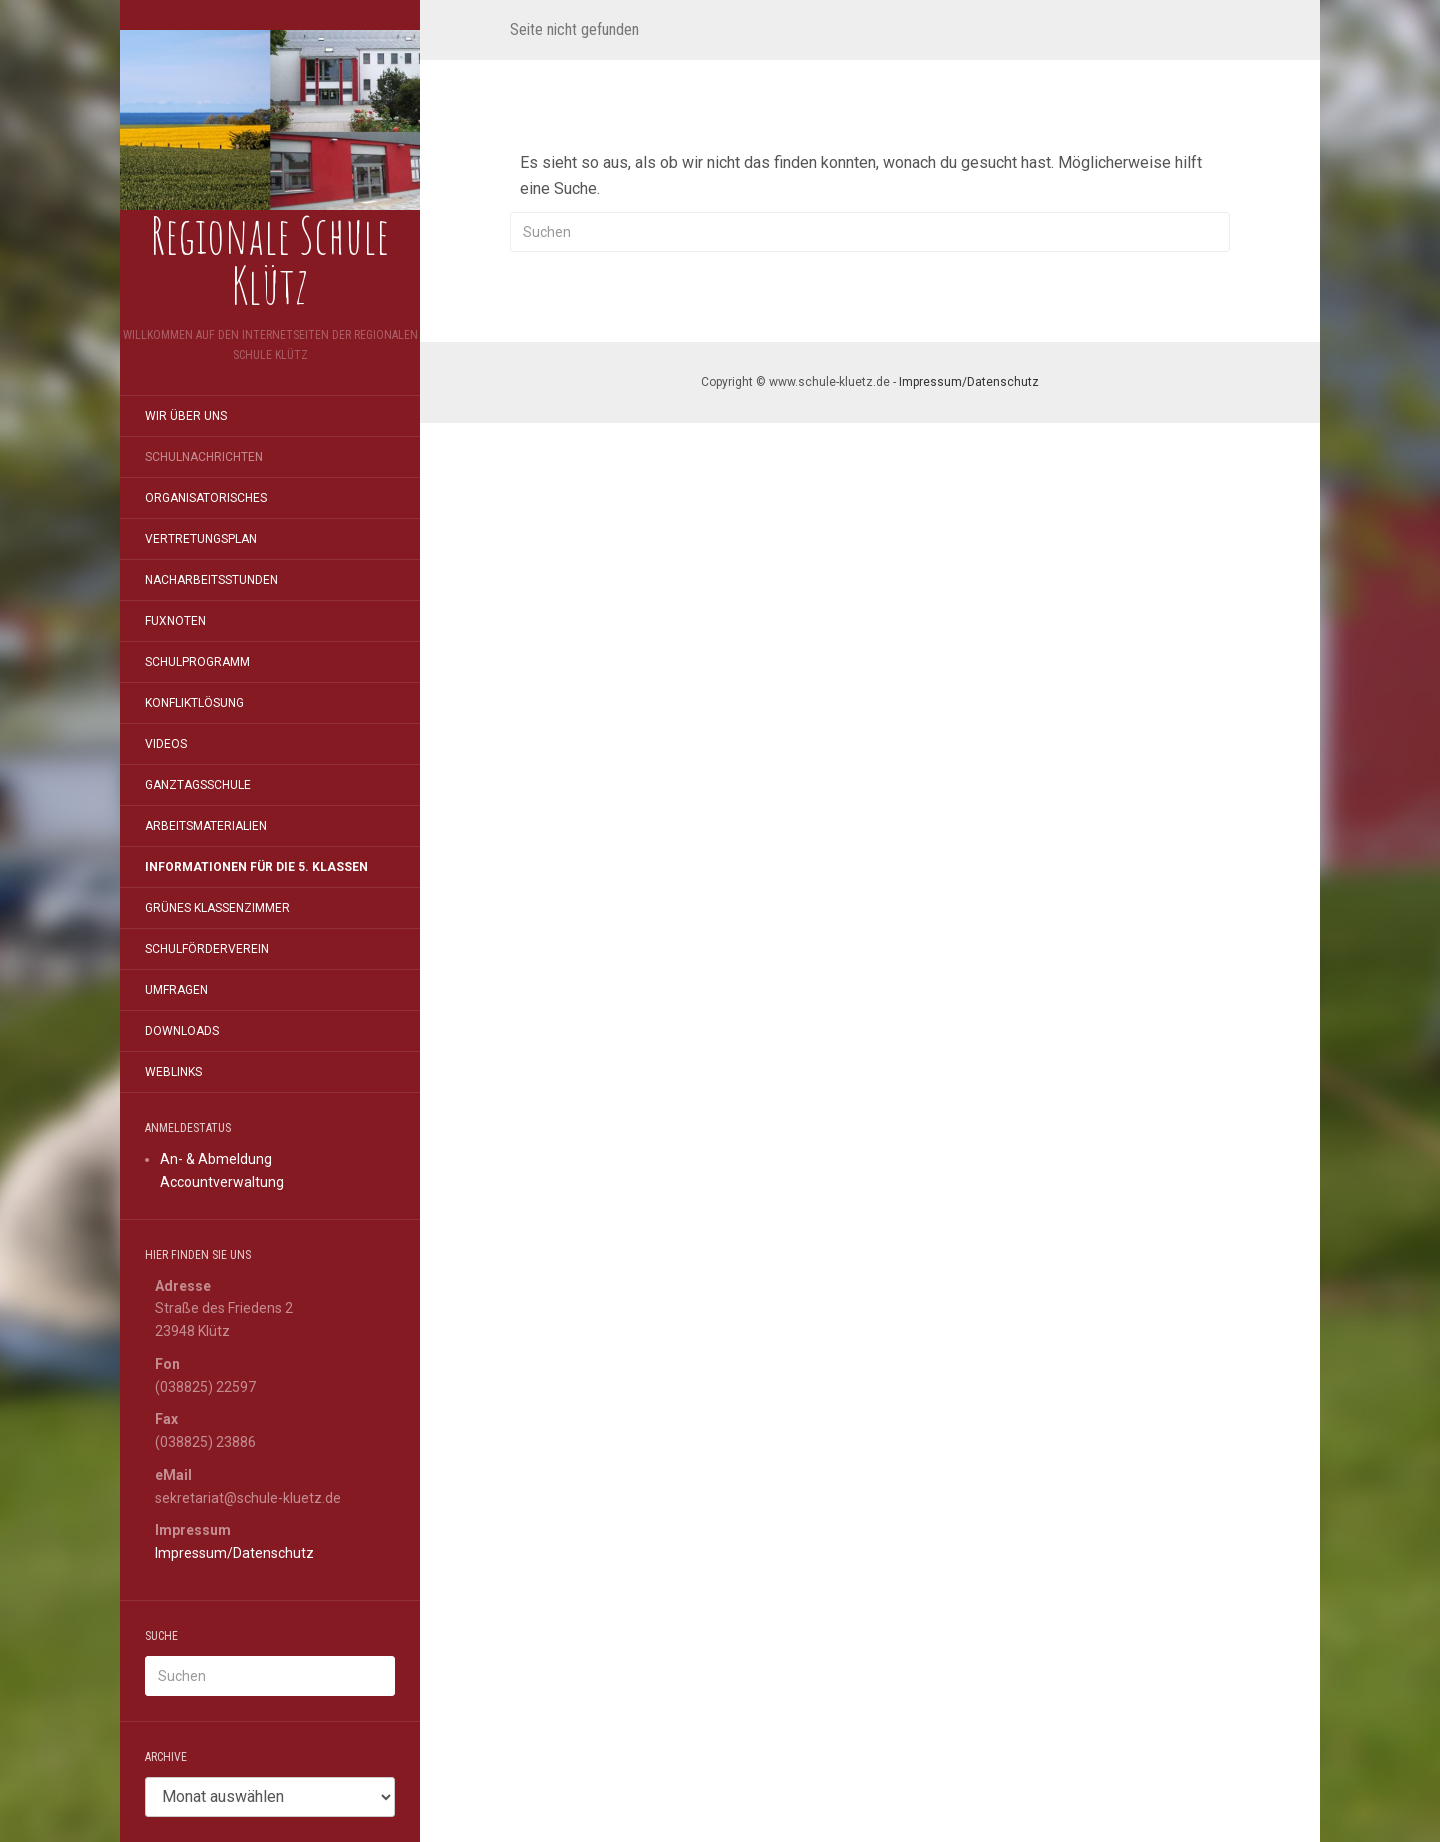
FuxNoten (175, 621)
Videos (166, 744)
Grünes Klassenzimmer (217, 908)
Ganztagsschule (198, 785)
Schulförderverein (207, 949)
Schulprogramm (197, 662)
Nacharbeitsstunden (211, 580)
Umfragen (176, 990)
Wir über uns (186, 416)
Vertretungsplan (201, 539)
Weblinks (173, 1072)
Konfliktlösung (194, 703)
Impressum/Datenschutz (234, 1553)
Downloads (182, 1031)
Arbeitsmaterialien (206, 826)
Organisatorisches (206, 498)
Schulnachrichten (204, 457)
